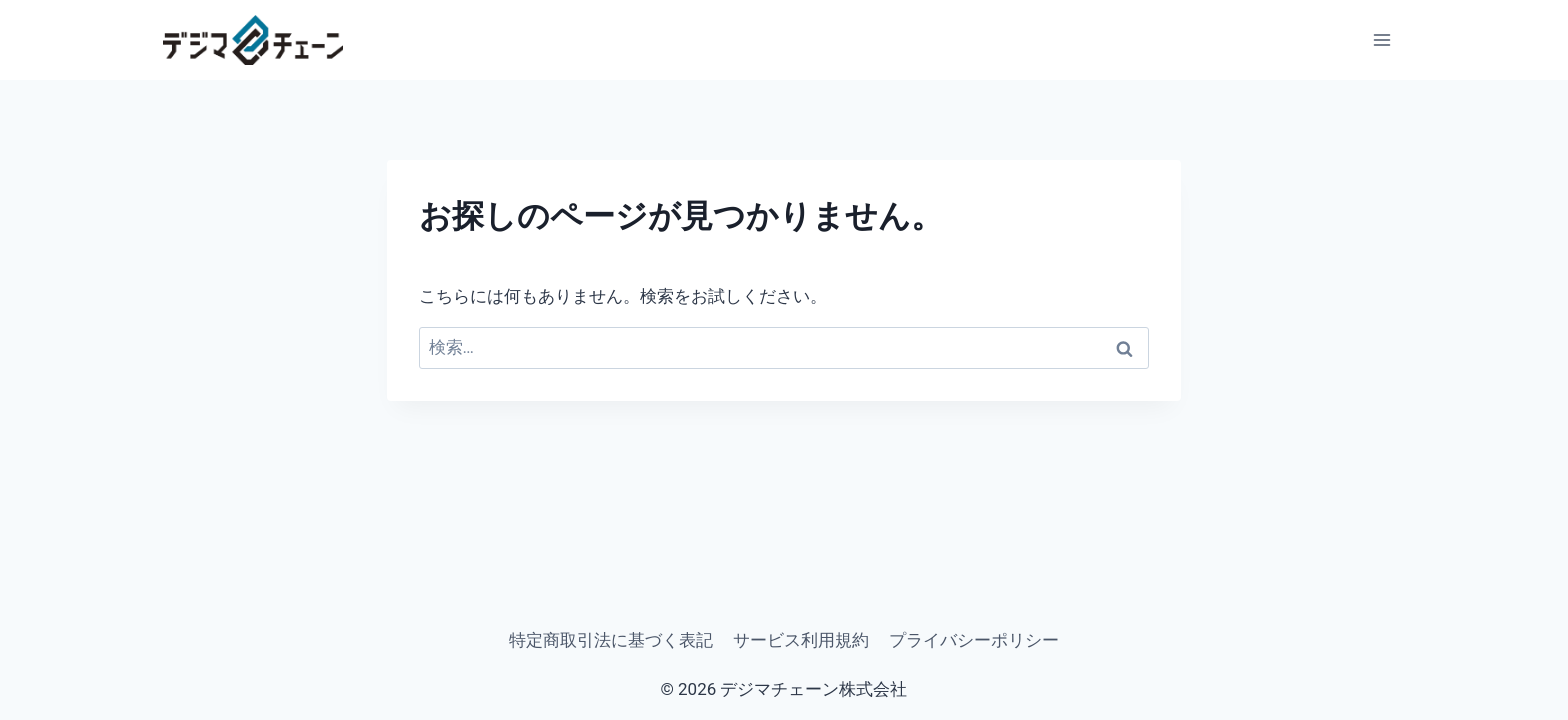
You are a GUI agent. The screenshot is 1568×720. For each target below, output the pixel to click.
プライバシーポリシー (974, 640)
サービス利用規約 (801, 640)
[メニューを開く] (1382, 40)
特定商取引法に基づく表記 (611, 640)
